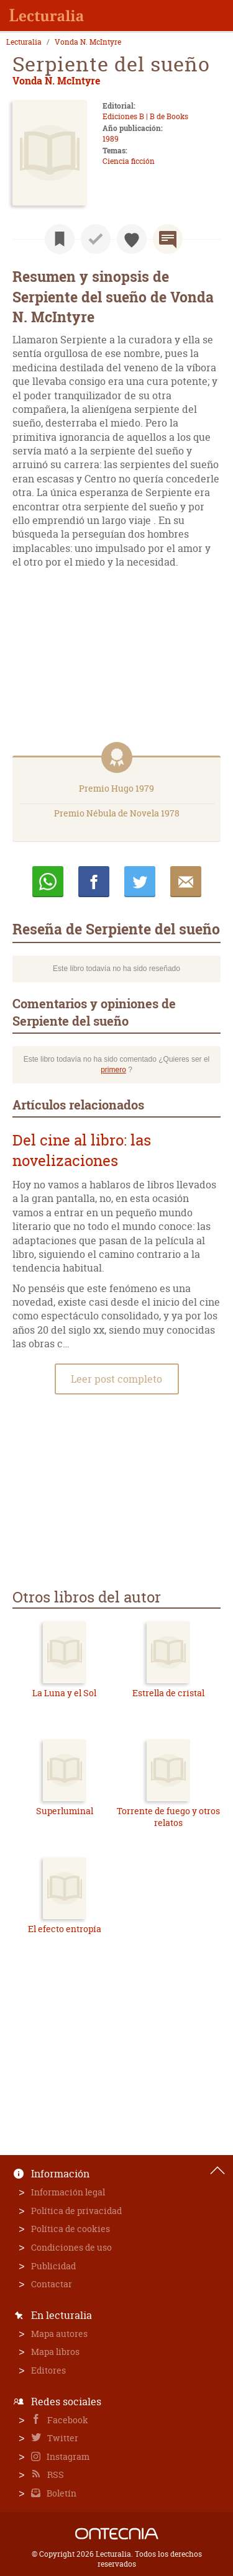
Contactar (51, 2284)
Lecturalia (24, 42)
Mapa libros (55, 2351)
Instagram (67, 2456)
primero (113, 1069)
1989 (111, 138)
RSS (54, 2474)
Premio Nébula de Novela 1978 (117, 813)
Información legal (68, 2192)
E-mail (185, 881)
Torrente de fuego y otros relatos (168, 1817)
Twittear (139, 881)
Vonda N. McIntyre (88, 42)
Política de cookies (70, 2229)
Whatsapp (47, 881)
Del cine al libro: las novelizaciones (81, 1151)
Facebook (66, 2420)
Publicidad (53, 2266)
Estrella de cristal (168, 1693)
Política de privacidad (76, 2211)
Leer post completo (116, 1379)
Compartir (93, 881)
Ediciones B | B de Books (145, 116)
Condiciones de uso (71, 2247)
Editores (48, 2370)
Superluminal (64, 1811)
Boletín (60, 2493)
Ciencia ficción (129, 161)
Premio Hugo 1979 (116, 788)
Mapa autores (59, 2333)
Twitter (61, 2438)
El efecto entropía (64, 1929)
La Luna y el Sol (64, 1693)
